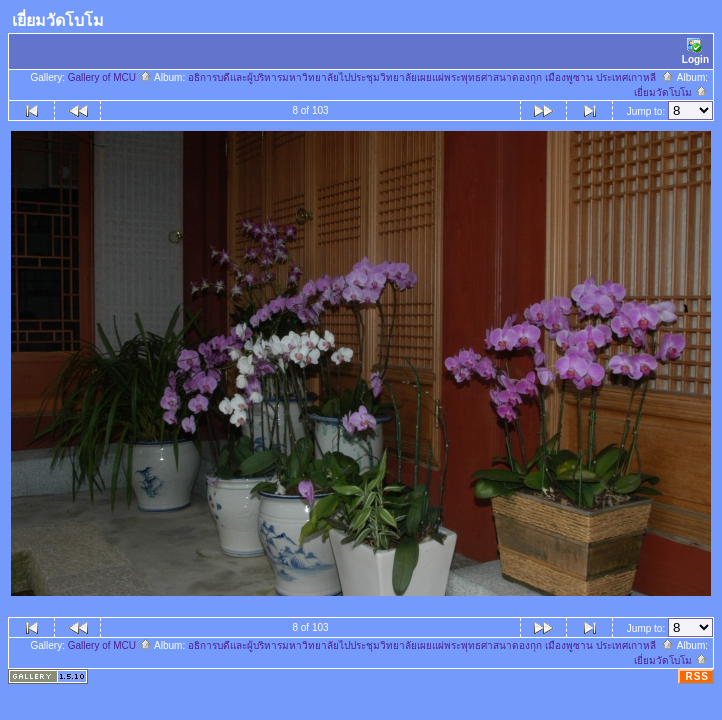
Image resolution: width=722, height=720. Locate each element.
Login (695, 51)
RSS (697, 676)
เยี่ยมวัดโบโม (671, 92)
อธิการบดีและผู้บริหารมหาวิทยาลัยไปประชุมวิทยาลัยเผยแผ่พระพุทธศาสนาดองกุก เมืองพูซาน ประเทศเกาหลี (431, 77)
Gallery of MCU (110, 77)
